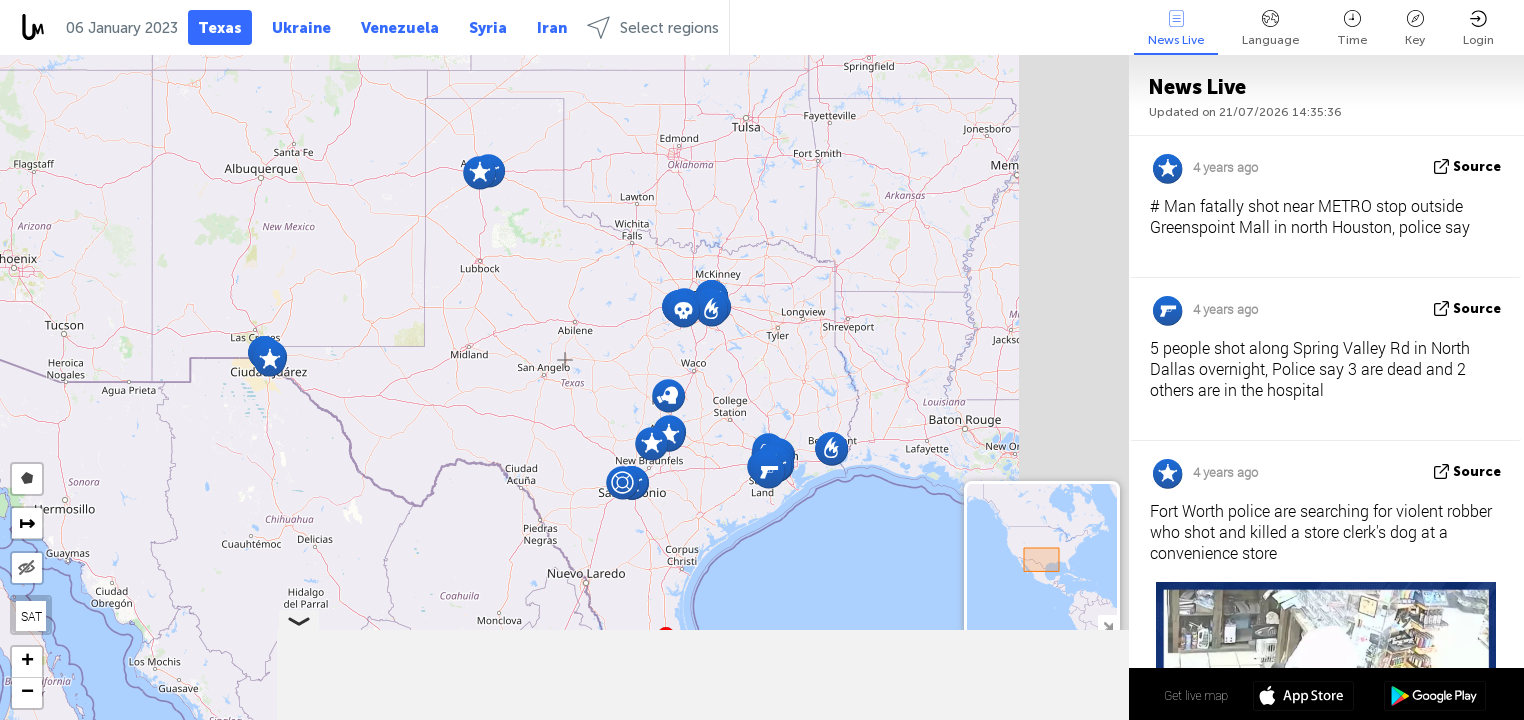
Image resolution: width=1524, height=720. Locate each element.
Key (1415, 28)
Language (1270, 28)
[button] (269, 359)
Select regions (653, 27)
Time (1352, 28)
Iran (552, 28)
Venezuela (400, 28)
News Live (1176, 28)
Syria (488, 28)
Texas (220, 28)
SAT (31, 616)
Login (1478, 28)
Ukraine (301, 28)
